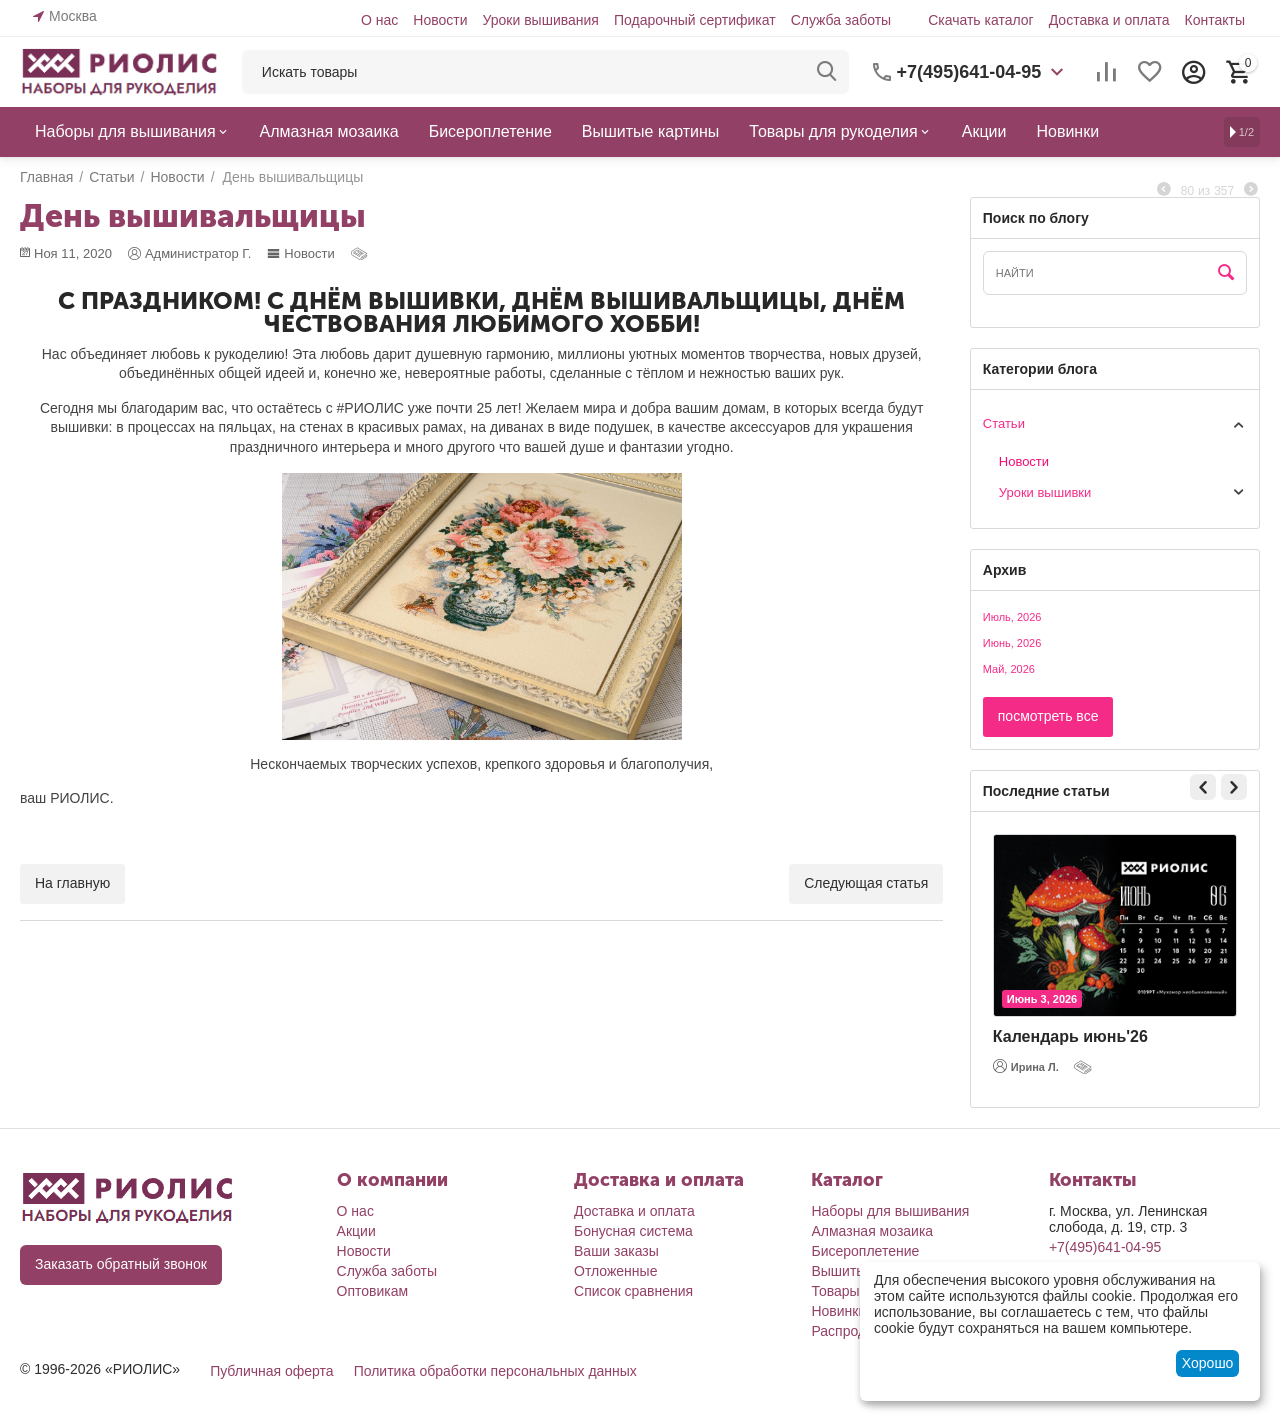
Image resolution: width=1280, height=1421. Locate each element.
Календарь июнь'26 (1070, 1036)
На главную (72, 883)
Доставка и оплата (1109, 20)
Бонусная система (633, 1231)
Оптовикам (373, 1291)
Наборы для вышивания (890, 1211)
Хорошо (1208, 1363)
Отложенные (615, 1271)
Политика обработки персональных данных (495, 1371)
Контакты (1215, 20)
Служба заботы (841, 20)
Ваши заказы (616, 1251)
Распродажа (851, 1331)
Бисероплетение (865, 1251)
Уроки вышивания (540, 20)
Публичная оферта (272, 1371)
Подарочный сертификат (695, 20)
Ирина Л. (1026, 1066)
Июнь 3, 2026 (1042, 999)
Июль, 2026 (1012, 617)
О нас (379, 20)
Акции (356, 1231)
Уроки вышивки (1045, 492)
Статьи (1004, 423)
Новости (440, 20)
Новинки (838, 1311)
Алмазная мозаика (872, 1231)
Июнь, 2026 (1012, 643)
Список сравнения (633, 1291)
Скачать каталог (981, 20)
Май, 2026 (1009, 669)
